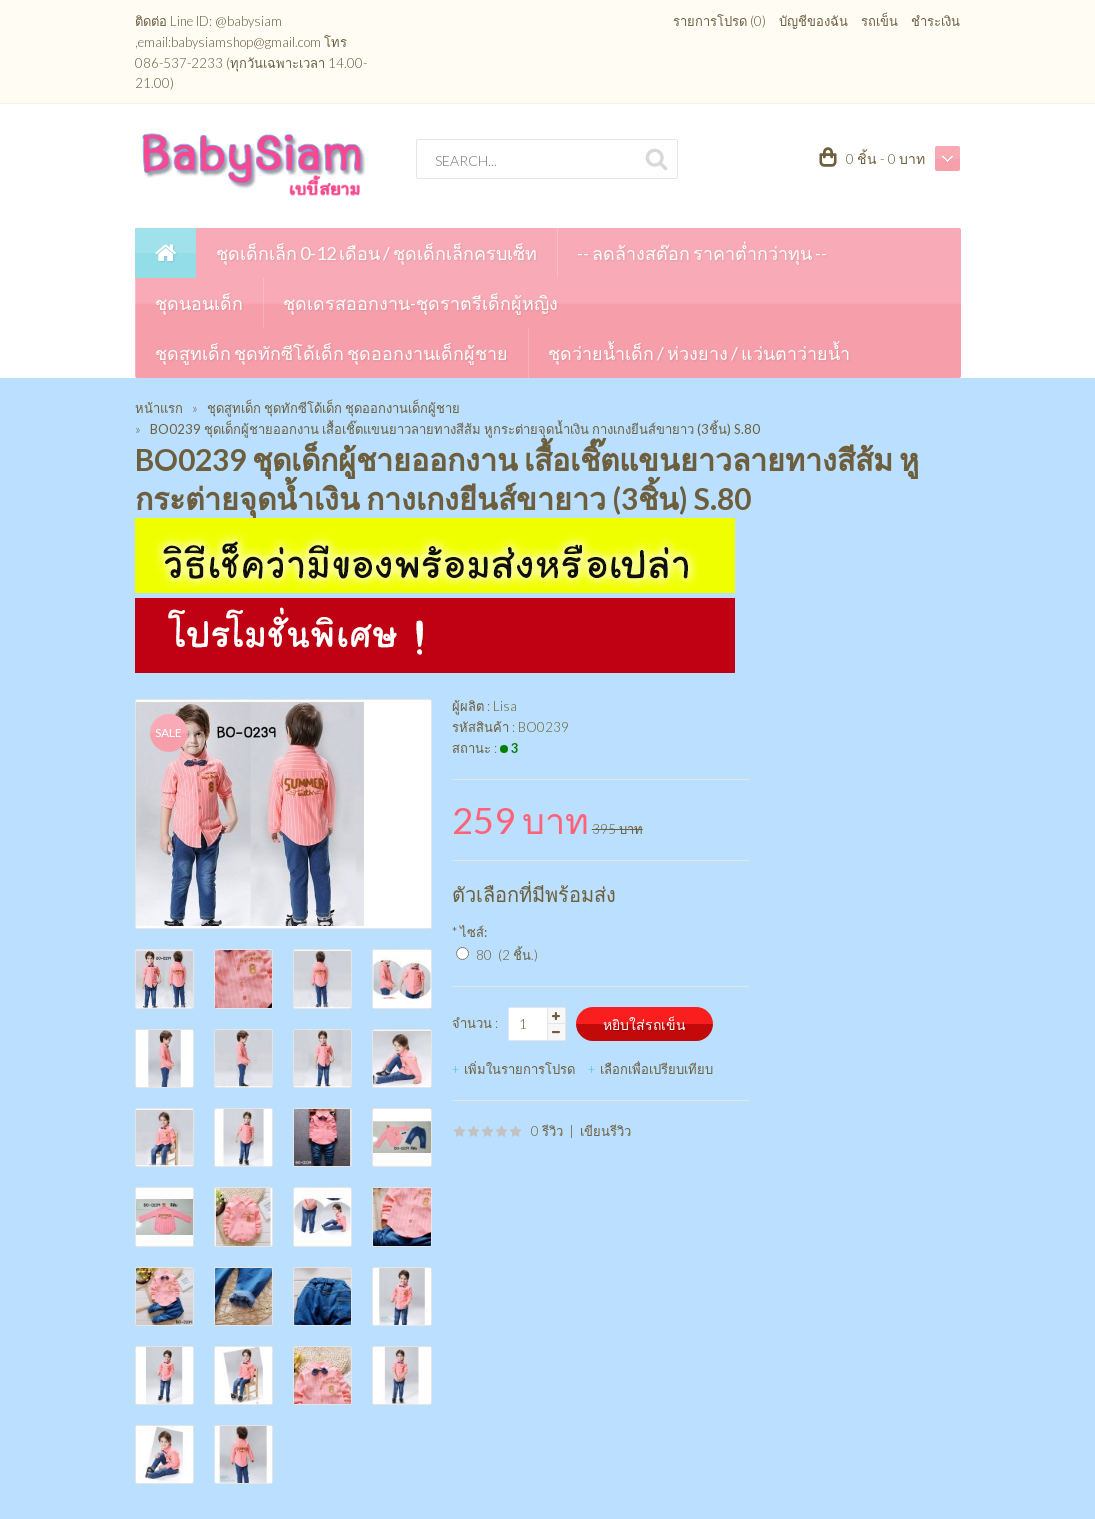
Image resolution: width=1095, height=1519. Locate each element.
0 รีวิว (547, 1131)
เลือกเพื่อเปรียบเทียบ (656, 1069)
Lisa (505, 706)
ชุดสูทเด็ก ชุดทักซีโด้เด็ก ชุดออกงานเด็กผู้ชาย (333, 408)
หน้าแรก (159, 408)
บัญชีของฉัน (813, 21)
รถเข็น (879, 21)
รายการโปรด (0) (719, 21)
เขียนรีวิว (605, 1131)
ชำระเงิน (935, 21)
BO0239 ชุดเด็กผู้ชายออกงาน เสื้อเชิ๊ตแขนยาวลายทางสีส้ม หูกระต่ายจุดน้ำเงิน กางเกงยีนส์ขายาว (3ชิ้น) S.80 (455, 429)
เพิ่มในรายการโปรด (519, 1069)
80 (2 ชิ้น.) (507, 955)
